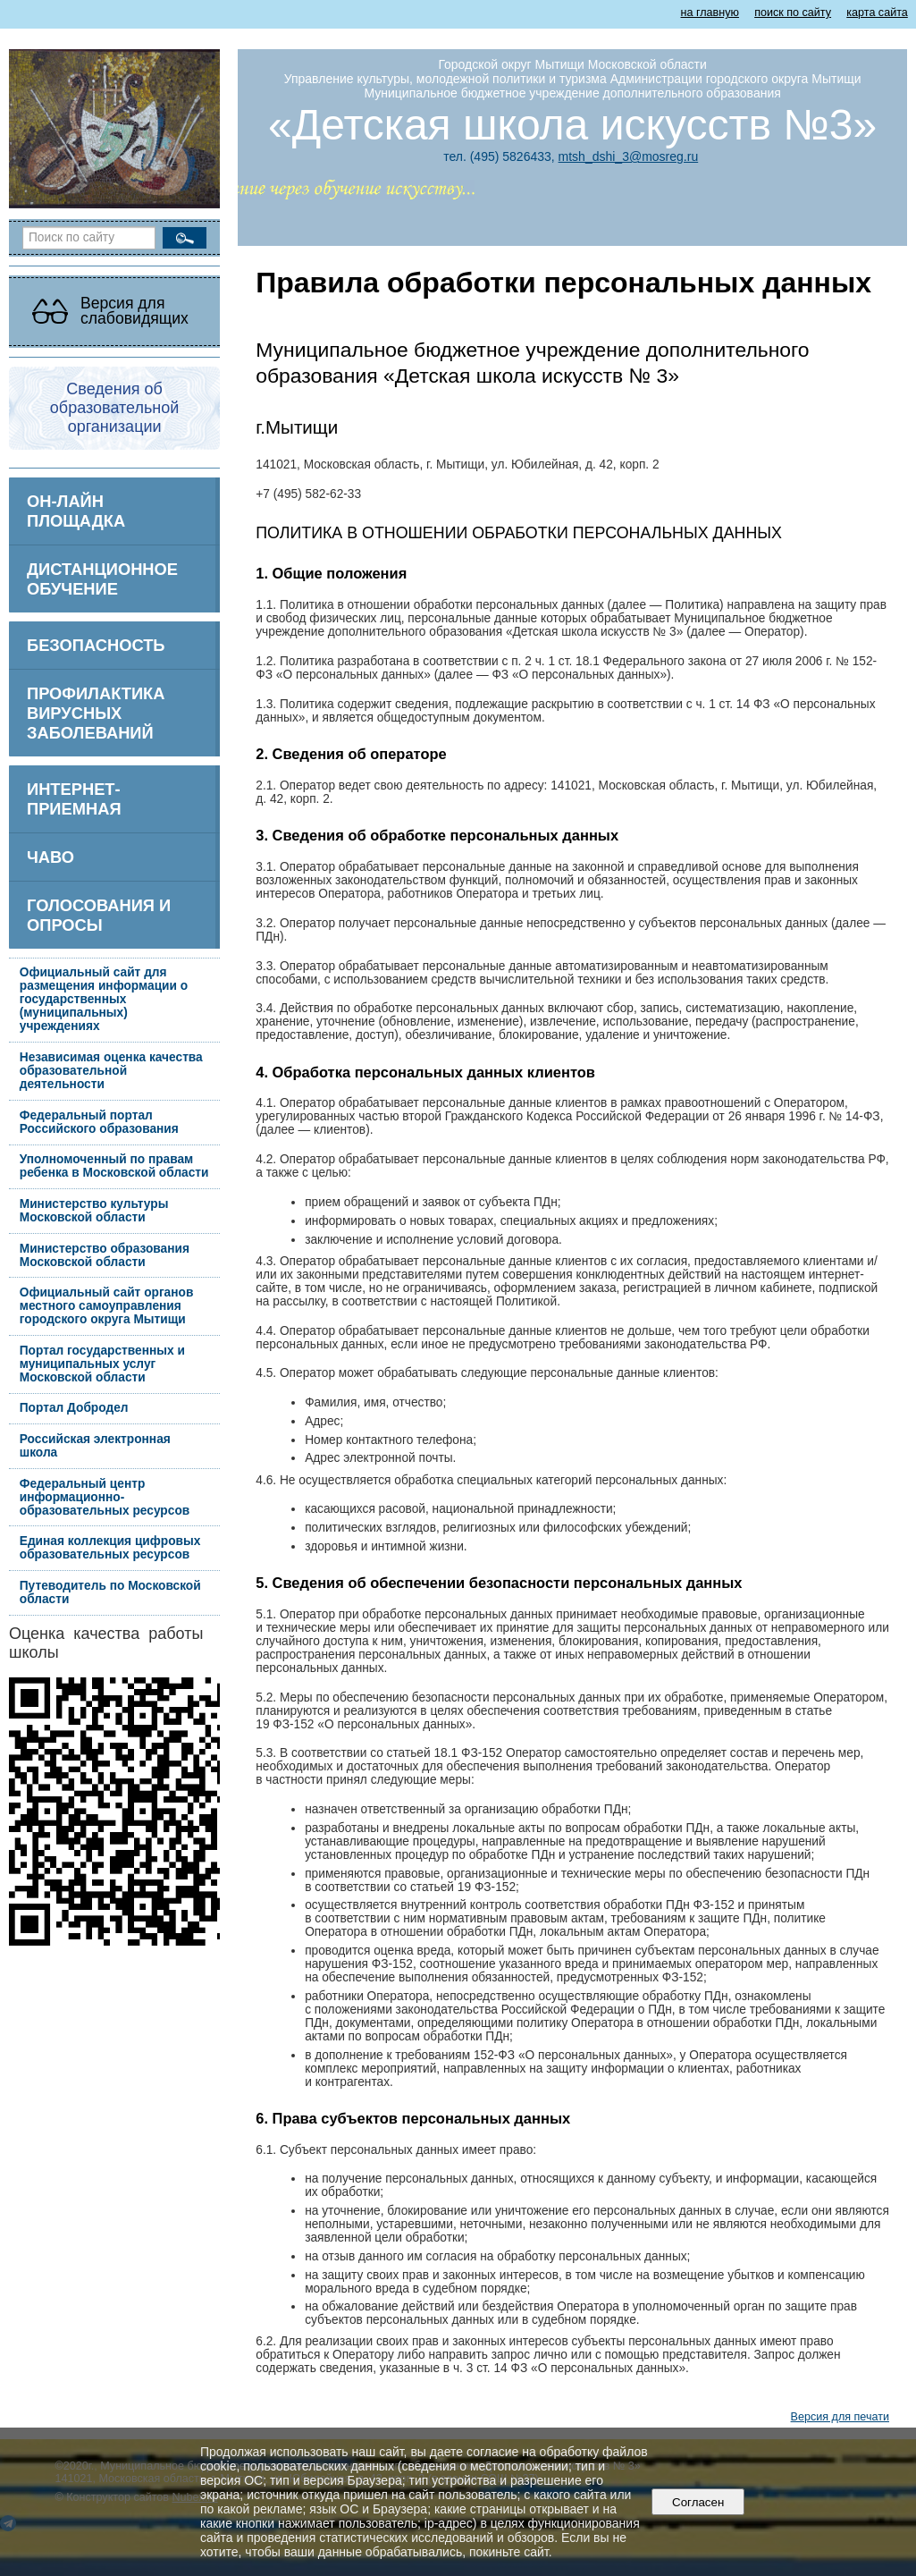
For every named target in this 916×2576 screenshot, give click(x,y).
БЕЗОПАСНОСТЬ (95, 645)
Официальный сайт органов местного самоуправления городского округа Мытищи (107, 1306)
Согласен (698, 2502)
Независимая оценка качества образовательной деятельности (111, 1071)
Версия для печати (840, 2417)
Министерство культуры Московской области (94, 1210)
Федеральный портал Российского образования (99, 1122)
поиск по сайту (792, 12)
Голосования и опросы (99, 915)
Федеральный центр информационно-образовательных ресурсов (104, 1497)
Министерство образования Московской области (104, 1255)
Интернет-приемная (74, 799)
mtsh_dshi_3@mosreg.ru (629, 156)
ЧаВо (50, 857)
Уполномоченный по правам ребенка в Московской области (114, 1166)
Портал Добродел (74, 1408)
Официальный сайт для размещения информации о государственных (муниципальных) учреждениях (104, 999)
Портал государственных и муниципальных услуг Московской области (102, 1364)
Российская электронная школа (95, 1445)
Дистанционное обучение (102, 579)
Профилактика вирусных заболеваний (96, 713)
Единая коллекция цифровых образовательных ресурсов (110, 1547)
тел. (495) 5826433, (499, 156)
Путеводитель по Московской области (110, 1592)
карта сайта (877, 12)
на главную (710, 12)
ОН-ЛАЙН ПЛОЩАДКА (76, 511)
